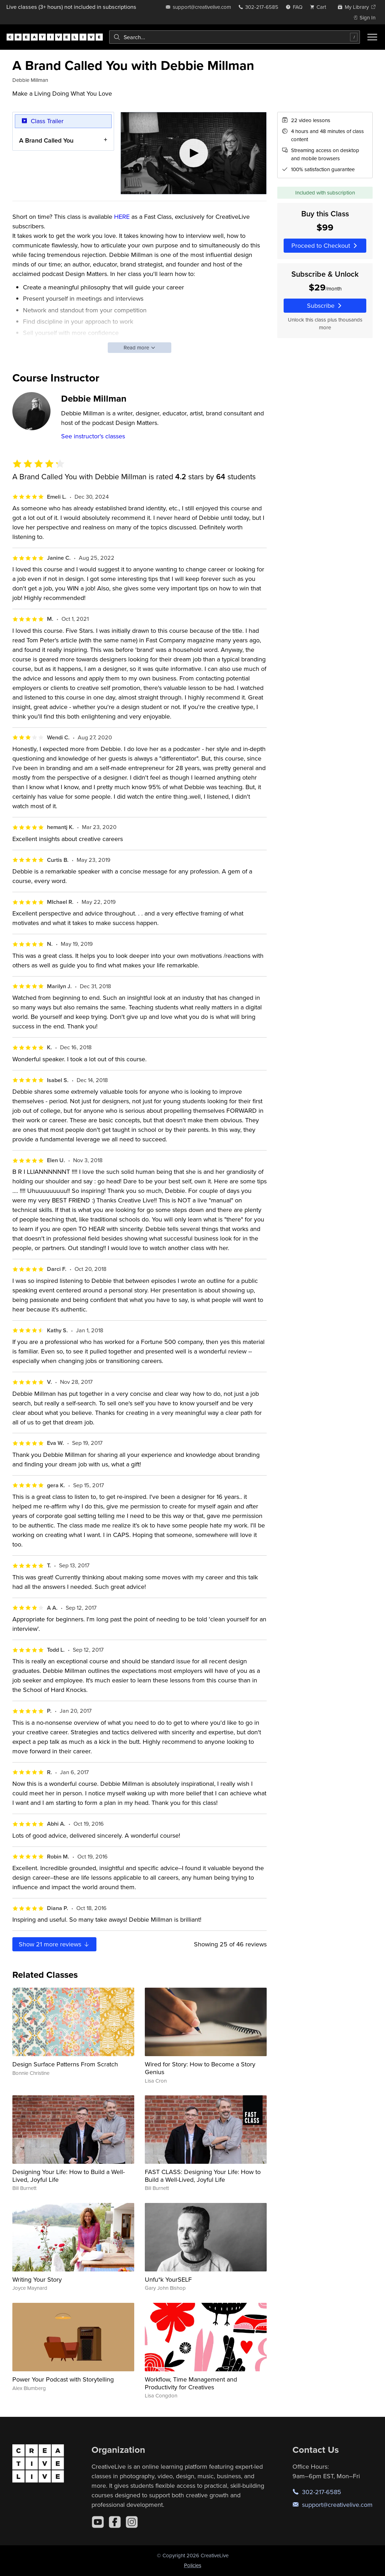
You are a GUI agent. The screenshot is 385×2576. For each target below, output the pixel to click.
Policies (192, 2565)
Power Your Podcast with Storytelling (63, 2379)
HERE (121, 216)
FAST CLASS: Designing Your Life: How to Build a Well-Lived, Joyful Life (203, 2175)
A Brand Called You (46, 140)
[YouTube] (97, 2522)
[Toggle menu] (372, 37)
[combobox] (234, 37)
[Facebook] (114, 2522)
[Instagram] (131, 2522)
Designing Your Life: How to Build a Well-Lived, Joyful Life (68, 2175)
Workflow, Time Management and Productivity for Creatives (191, 2383)
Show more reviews (54, 1944)
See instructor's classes (93, 436)
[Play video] (193, 153)
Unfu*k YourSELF (168, 2279)
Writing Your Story (37, 2279)
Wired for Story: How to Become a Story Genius (200, 2068)
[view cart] (320, 7)
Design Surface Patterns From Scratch (65, 2064)
